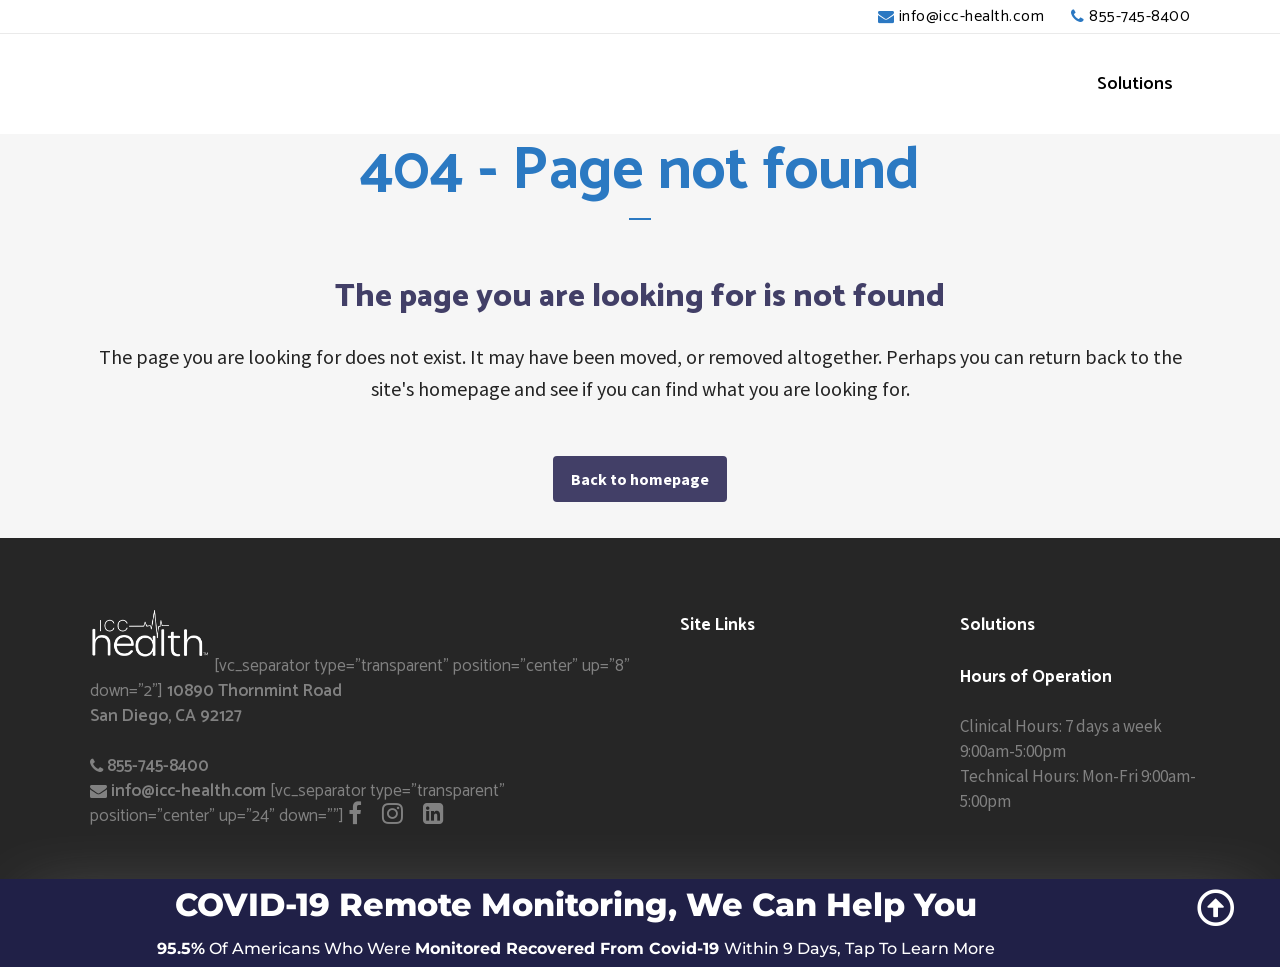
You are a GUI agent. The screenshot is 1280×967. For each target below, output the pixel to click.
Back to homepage (640, 479)
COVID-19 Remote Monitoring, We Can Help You (576, 904)
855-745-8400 (1139, 16)
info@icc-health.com (972, 16)
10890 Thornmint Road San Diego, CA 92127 (216, 703)
